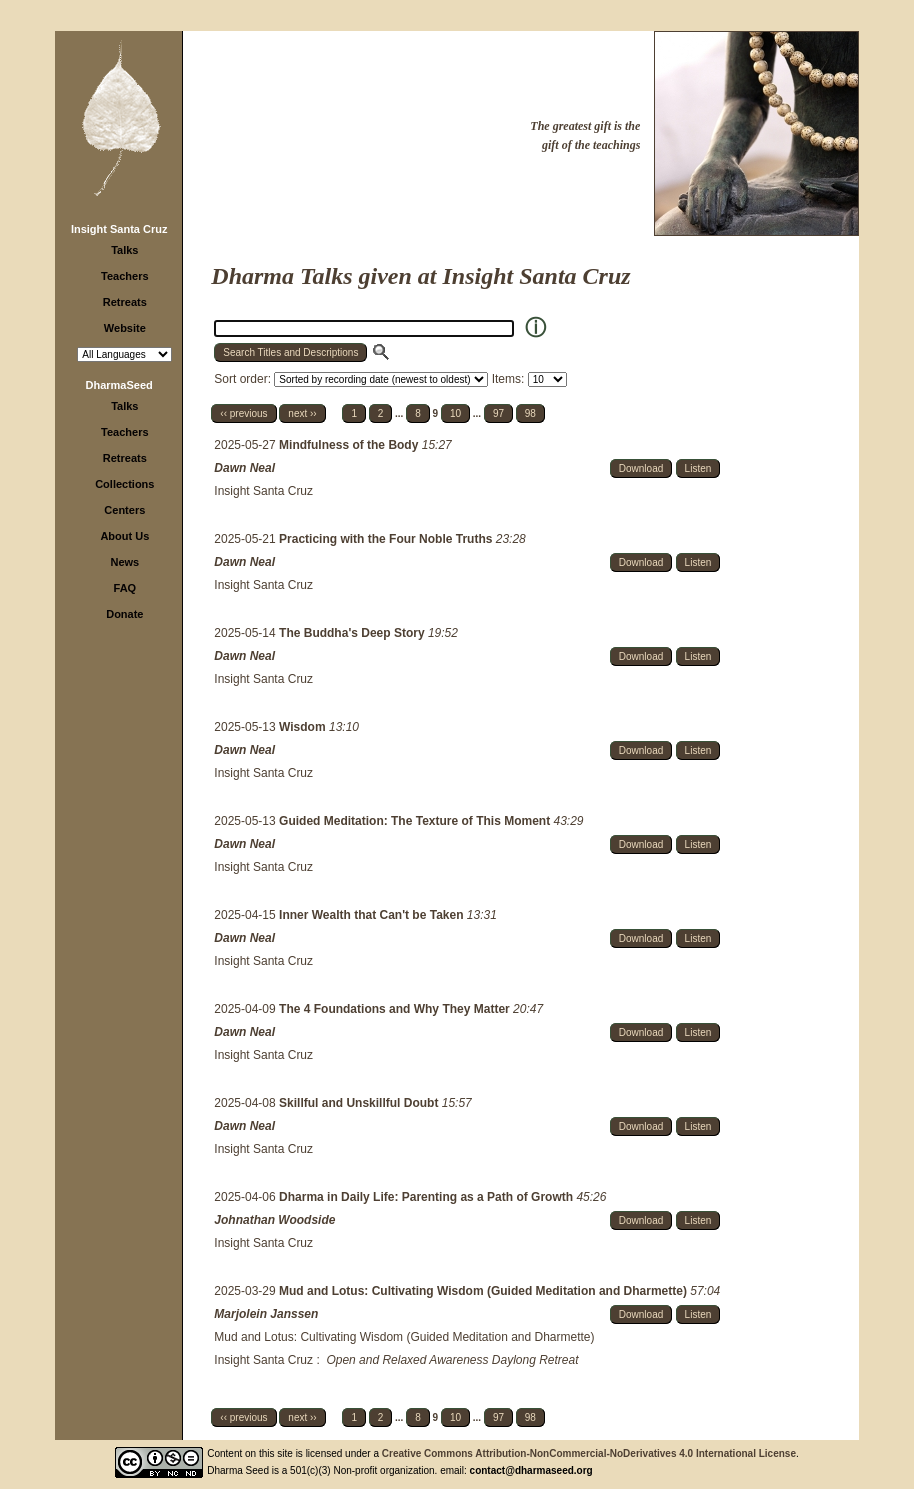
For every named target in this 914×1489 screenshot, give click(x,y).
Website (125, 328)
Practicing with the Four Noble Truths (387, 539)
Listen (698, 468)
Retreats (125, 302)
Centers (124, 510)
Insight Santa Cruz (119, 229)
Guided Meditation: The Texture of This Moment (416, 821)
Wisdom (304, 727)
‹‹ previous (243, 413)
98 (530, 413)
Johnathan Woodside (274, 1220)
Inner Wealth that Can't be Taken (373, 915)
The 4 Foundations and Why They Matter (396, 1009)
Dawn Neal (244, 468)
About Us (124, 536)
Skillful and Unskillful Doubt (360, 1103)
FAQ (125, 588)
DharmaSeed (119, 385)
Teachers (125, 276)
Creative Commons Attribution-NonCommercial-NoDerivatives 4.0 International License (589, 1453)
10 (455, 413)
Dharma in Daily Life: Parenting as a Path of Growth (427, 1197)
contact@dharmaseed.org (531, 1470)
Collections (124, 484)
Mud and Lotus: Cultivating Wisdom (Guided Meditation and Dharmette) (484, 1291)
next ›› (302, 413)
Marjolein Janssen (266, 1314)
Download (641, 468)
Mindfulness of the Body (350, 445)
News (124, 562)
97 (498, 413)
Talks (124, 250)
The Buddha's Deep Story (353, 633)
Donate (124, 614)
